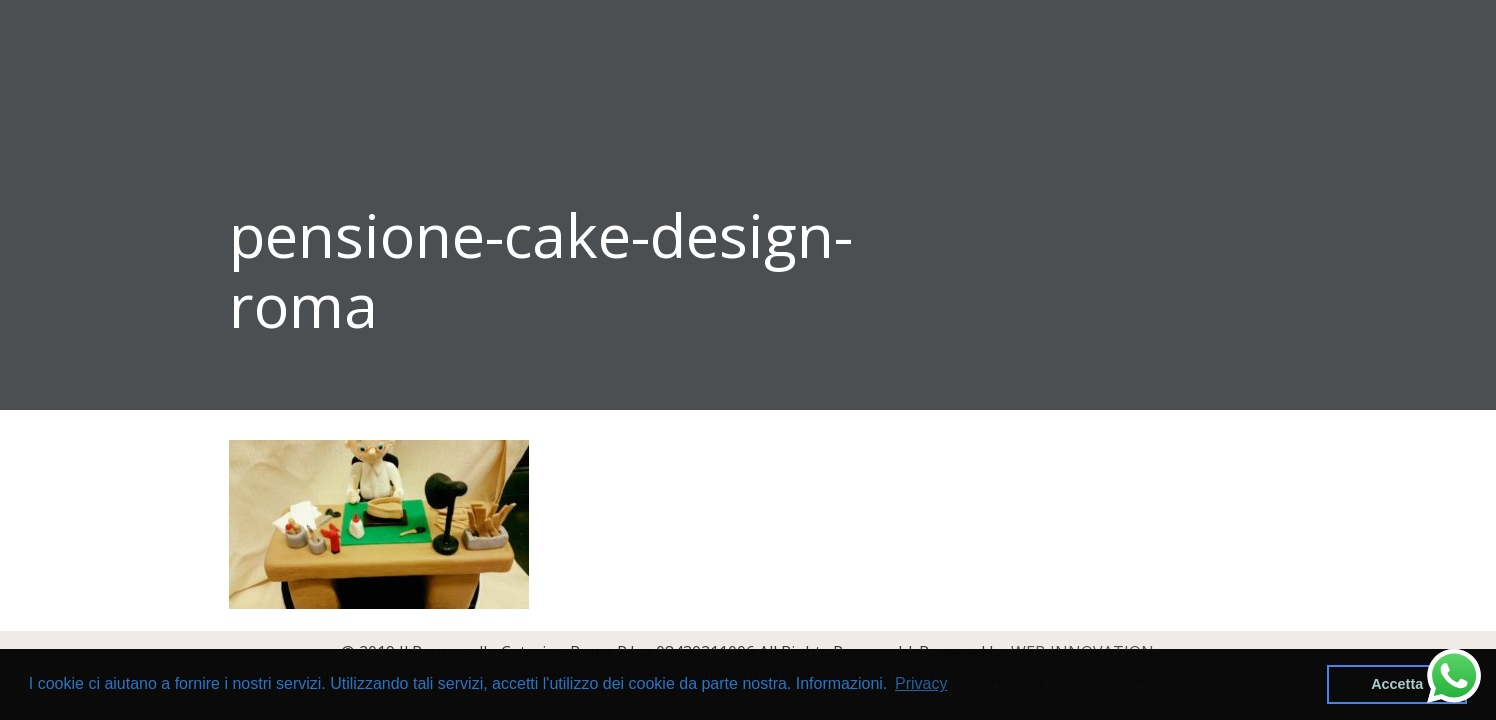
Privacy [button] (921, 683)
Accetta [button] (1397, 684)
